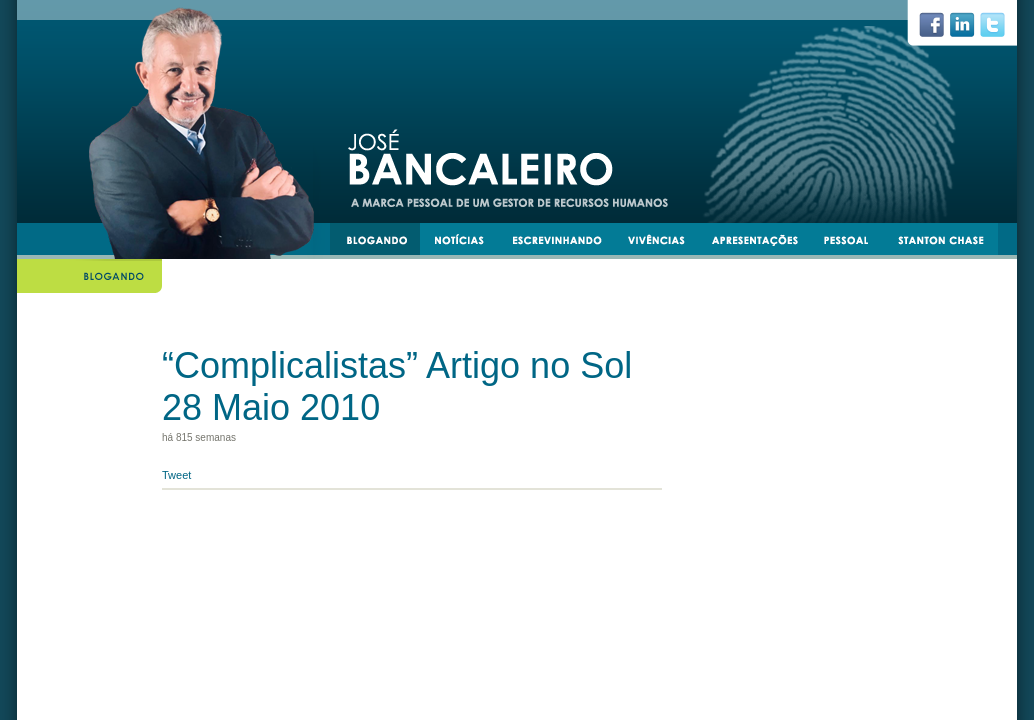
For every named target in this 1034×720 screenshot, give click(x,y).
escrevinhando (564, 243)
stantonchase (948, 243)
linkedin (970, 30)
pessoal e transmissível (855, 243)
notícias (467, 243)
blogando (383, 243)
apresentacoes (763, 243)
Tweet (176, 475)
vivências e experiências (665, 243)
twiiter (1001, 30)
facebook (939, 30)
